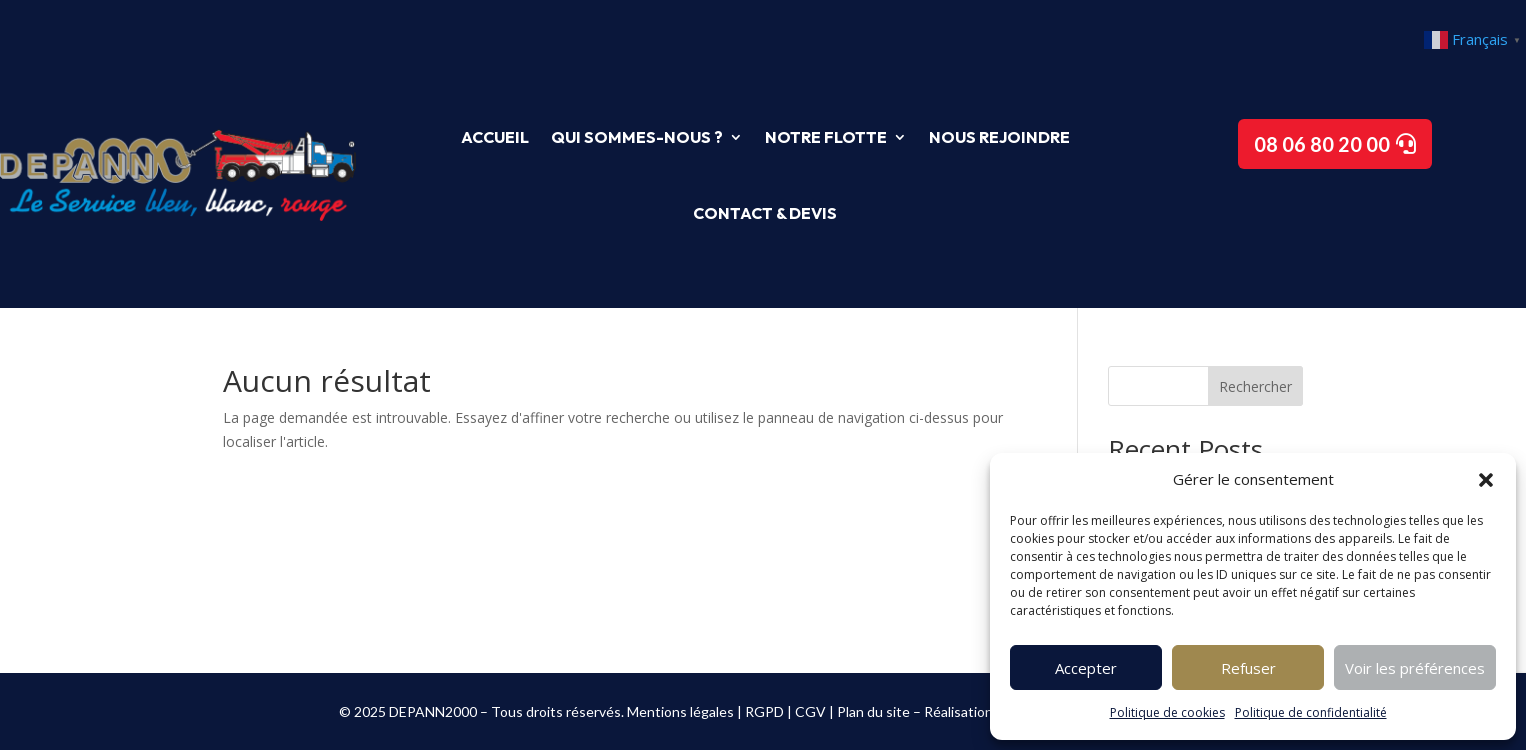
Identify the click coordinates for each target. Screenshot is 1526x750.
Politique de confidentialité (1311, 712)
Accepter (1086, 668)
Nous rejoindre (999, 137)
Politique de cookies (1167, 712)
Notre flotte (826, 137)
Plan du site (873, 711)
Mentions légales (680, 711)
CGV (810, 711)
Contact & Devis (765, 213)
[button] (1486, 480)
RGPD (764, 711)
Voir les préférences (1415, 668)
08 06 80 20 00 (1322, 144)
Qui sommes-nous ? (637, 137)
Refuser (1248, 668)
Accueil (495, 137)
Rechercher (1255, 386)
